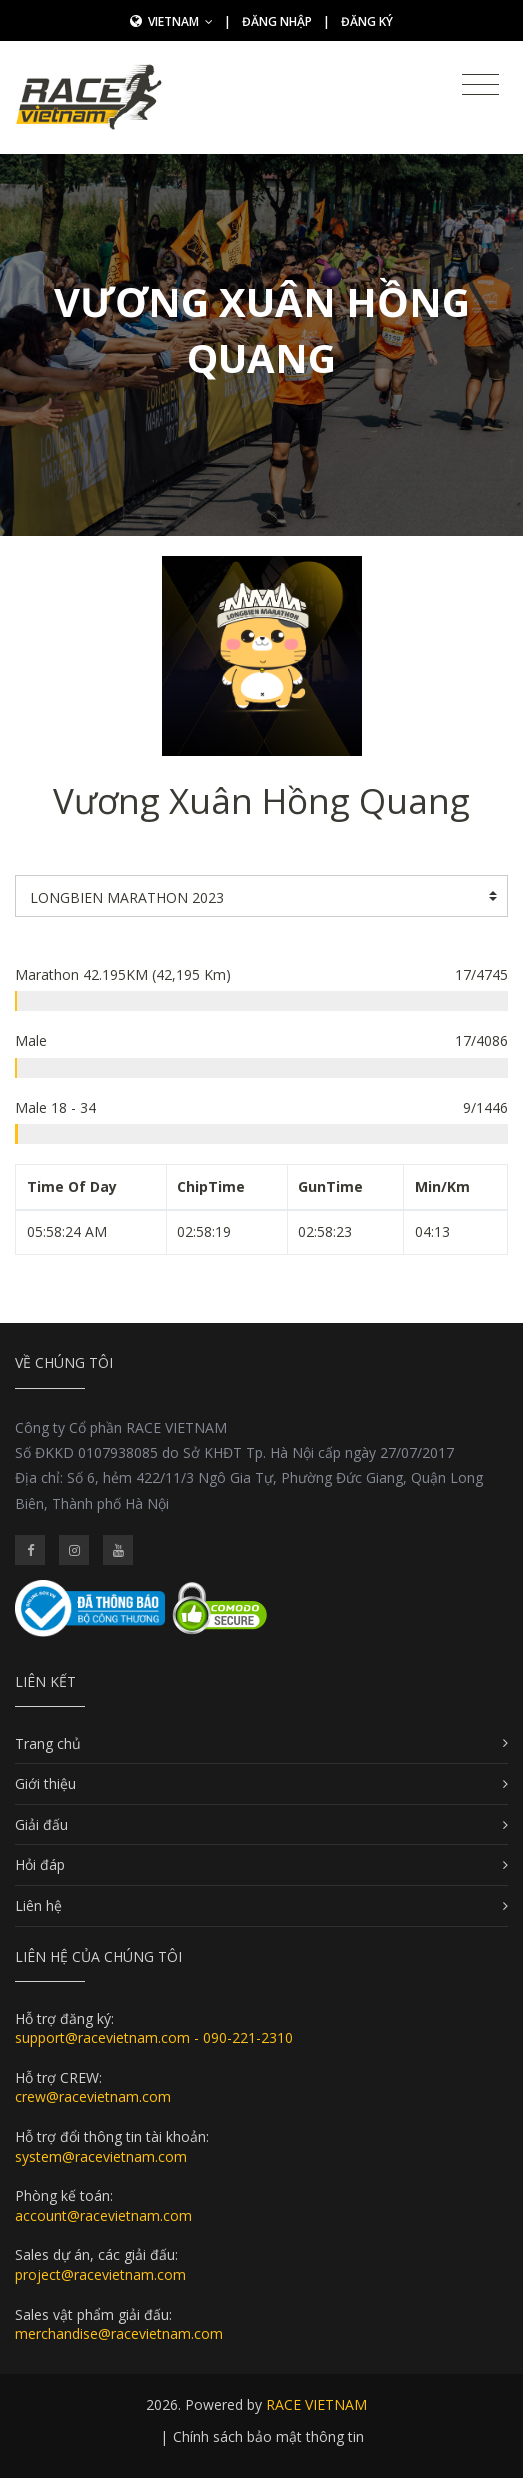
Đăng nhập (277, 21)
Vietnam (180, 21)
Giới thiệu (45, 1783)
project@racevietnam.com (100, 2274)
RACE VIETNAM (316, 2404)
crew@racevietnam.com (93, 2096)
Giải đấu (41, 1824)
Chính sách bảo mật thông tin (268, 2436)
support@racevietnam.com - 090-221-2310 (154, 2037)
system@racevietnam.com (101, 2156)
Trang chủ (48, 1743)
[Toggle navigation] (480, 85)
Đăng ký (367, 21)
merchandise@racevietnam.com (119, 2333)
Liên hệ (38, 1905)
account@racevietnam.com (103, 2215)
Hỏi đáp (40, 1864)
